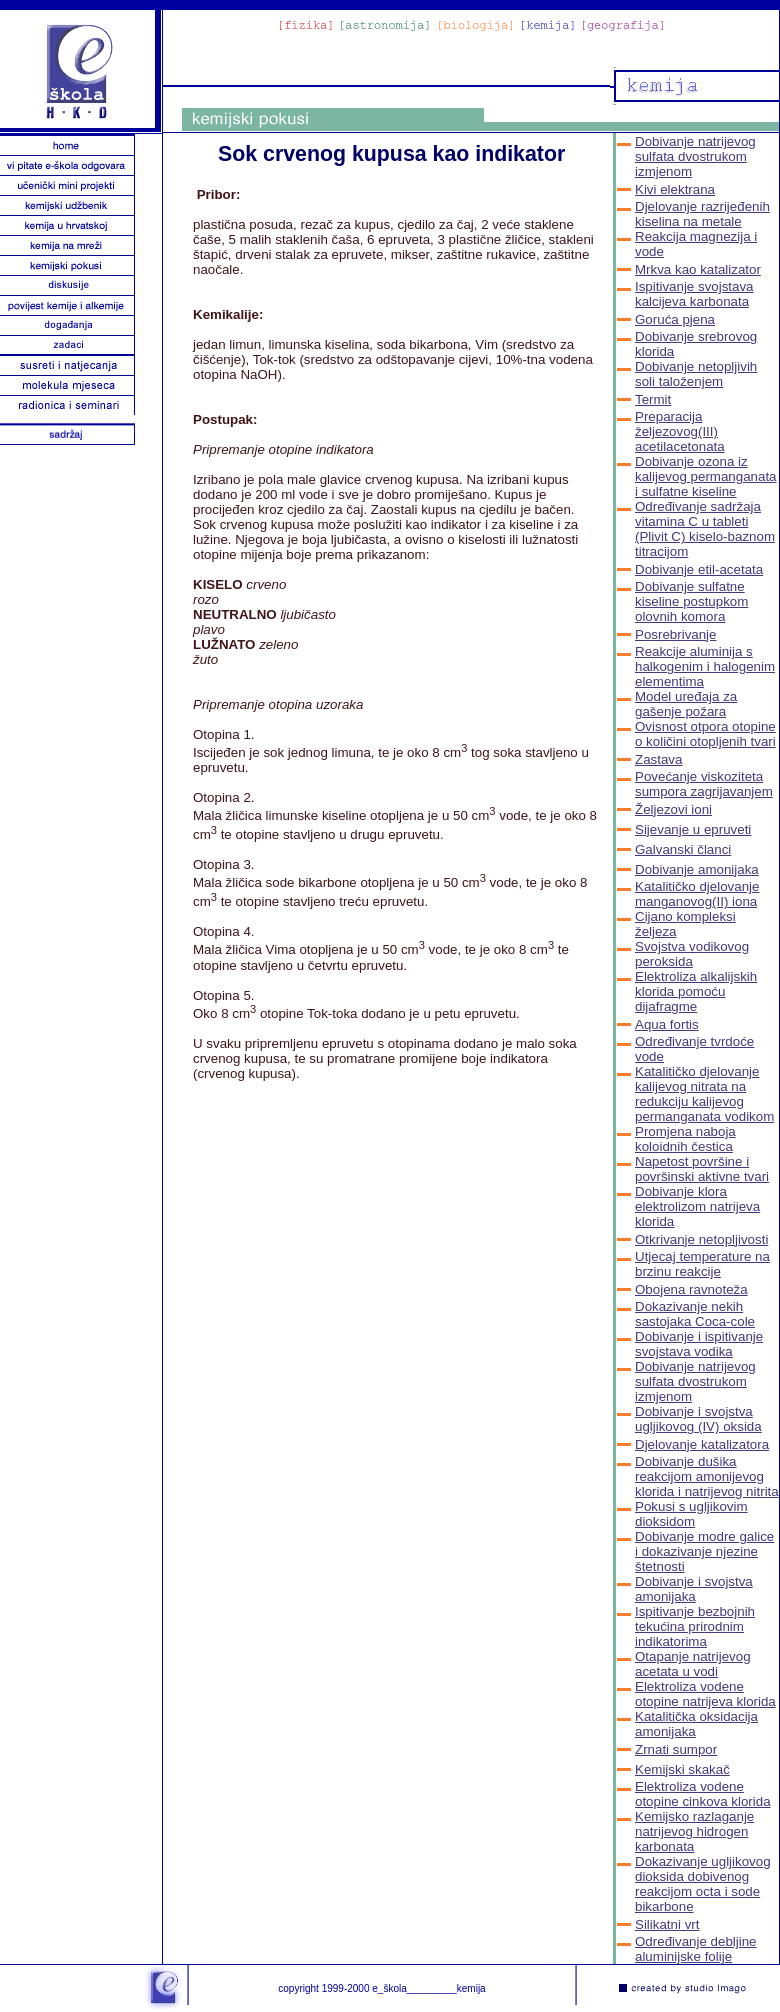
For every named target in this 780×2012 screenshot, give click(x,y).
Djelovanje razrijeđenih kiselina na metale (702, 214)
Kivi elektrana (675, 189)
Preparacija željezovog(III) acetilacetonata (680, 431)
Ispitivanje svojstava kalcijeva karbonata (694, 294)
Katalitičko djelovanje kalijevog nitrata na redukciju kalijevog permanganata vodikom (704, 1094)
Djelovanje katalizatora (702, 1444)
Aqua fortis (667, 1024)
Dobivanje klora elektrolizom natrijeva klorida (697, 1206)
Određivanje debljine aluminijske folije (696, 1949)
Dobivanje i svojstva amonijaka (694, 1589)
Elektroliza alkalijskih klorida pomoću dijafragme (696, 991)
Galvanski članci (683, 849)
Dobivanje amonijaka (697, 869)
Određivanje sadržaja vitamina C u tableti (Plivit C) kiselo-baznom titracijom (705, 529)
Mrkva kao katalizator (698, 269)
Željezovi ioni (673, 809)
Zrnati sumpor (676, 1749)
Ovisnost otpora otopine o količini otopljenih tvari (705, 734)
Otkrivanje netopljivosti (701, 1239)
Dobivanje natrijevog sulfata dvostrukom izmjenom (695, 156)
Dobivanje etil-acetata (699, 569)
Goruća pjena (675, 319)
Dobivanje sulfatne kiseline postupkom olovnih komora (691, 601)
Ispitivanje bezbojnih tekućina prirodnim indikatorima (695, 1626)
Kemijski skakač (682, 1769)
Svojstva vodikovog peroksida (692, 954)
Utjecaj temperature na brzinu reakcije (702, 1264)
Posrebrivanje (676, 634)
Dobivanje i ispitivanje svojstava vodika (699, 1344)
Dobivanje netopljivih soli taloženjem (696, 374)
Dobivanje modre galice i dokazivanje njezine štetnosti (704, 1551)
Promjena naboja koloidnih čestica (685, 1139)
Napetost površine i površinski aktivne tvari (702, 1169)
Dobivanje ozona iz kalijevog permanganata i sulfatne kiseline (706, 476)
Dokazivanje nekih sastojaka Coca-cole (695, 1314)
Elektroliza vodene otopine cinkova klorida (703, 1794)
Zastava (658, 759)
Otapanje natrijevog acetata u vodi (693, 1664)
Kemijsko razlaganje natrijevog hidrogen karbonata (694, 1831)
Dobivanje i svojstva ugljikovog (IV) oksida (698, 1419)
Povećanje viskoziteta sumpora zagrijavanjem (704, 784)
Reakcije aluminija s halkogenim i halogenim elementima (705, 666)
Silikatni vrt (667, 1924)
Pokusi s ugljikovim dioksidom (691, 1514)
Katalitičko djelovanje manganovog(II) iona (697, 894)
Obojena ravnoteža (691, 1289)
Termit (653, 399)
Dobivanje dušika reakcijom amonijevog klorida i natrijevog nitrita (707, 1476)
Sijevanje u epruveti (693, 829)
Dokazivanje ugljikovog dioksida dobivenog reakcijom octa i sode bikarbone (703, 1884)
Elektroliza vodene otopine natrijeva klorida (705, 1694)
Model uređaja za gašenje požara (686, 704)
